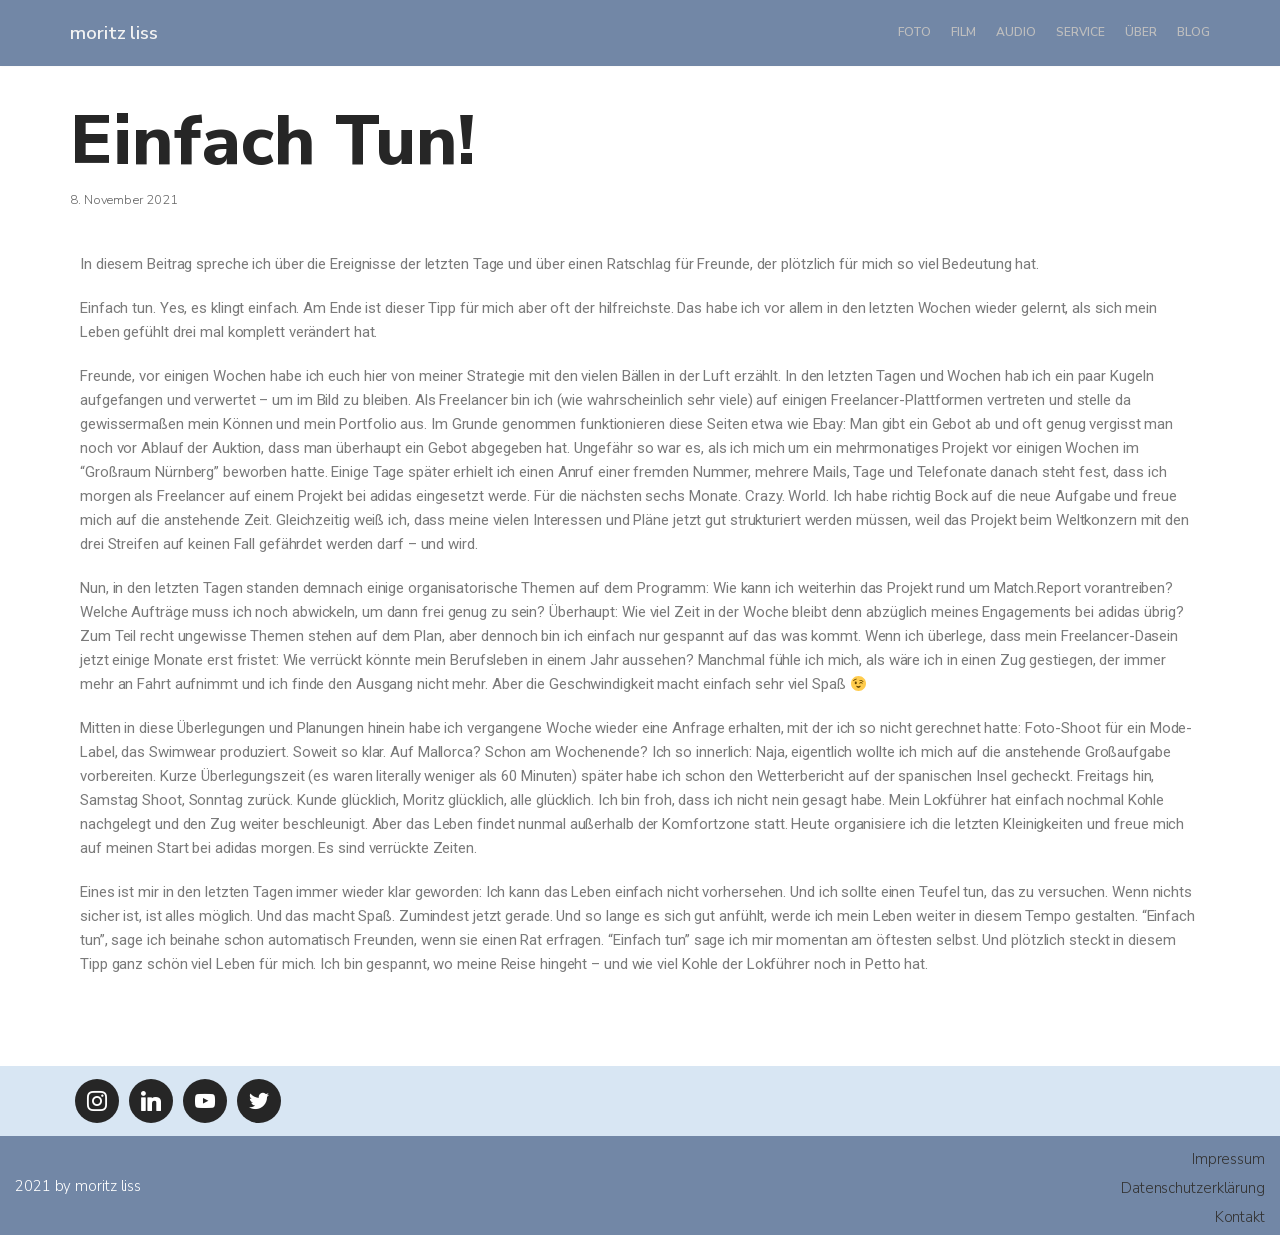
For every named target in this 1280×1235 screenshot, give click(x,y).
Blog (1193, 32)
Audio (1016, 32)
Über (1141, 32)
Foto (914, 32)
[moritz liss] (114, 33)
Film (963, 32)
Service (1080, 32)
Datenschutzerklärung (1193, 1188)
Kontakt (1240, 1217)
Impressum (1228, 1159)
